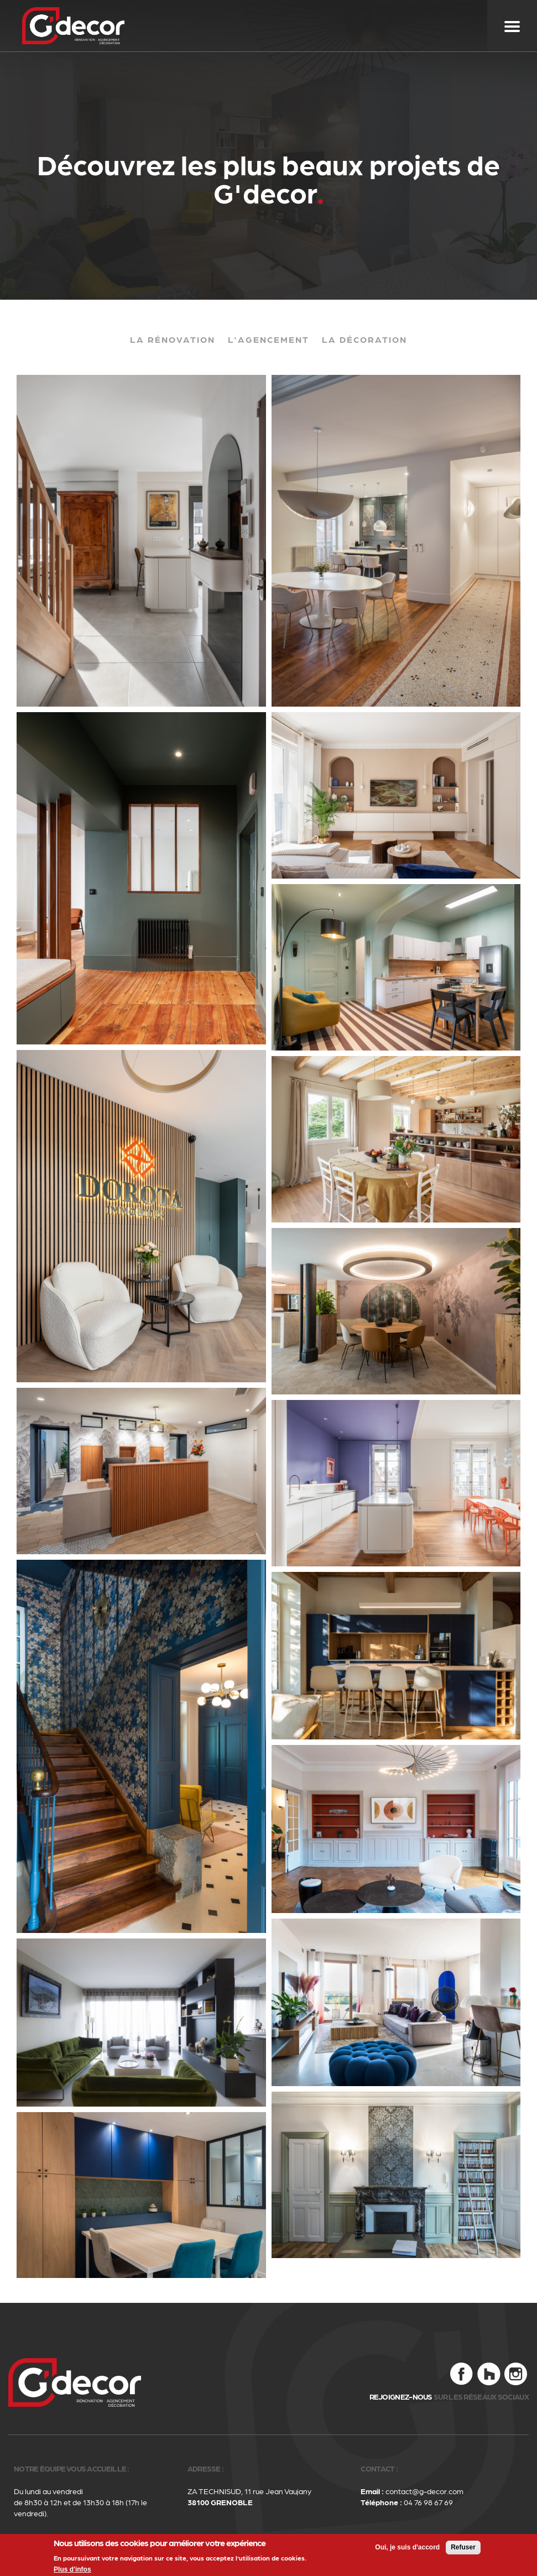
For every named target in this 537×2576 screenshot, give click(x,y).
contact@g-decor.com (424, 2490)
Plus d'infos (72, 2571)
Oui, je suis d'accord (407, 2549)
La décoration (364, 339)
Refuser (463, 2549)
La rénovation (172, 339)
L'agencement (268, 339)
